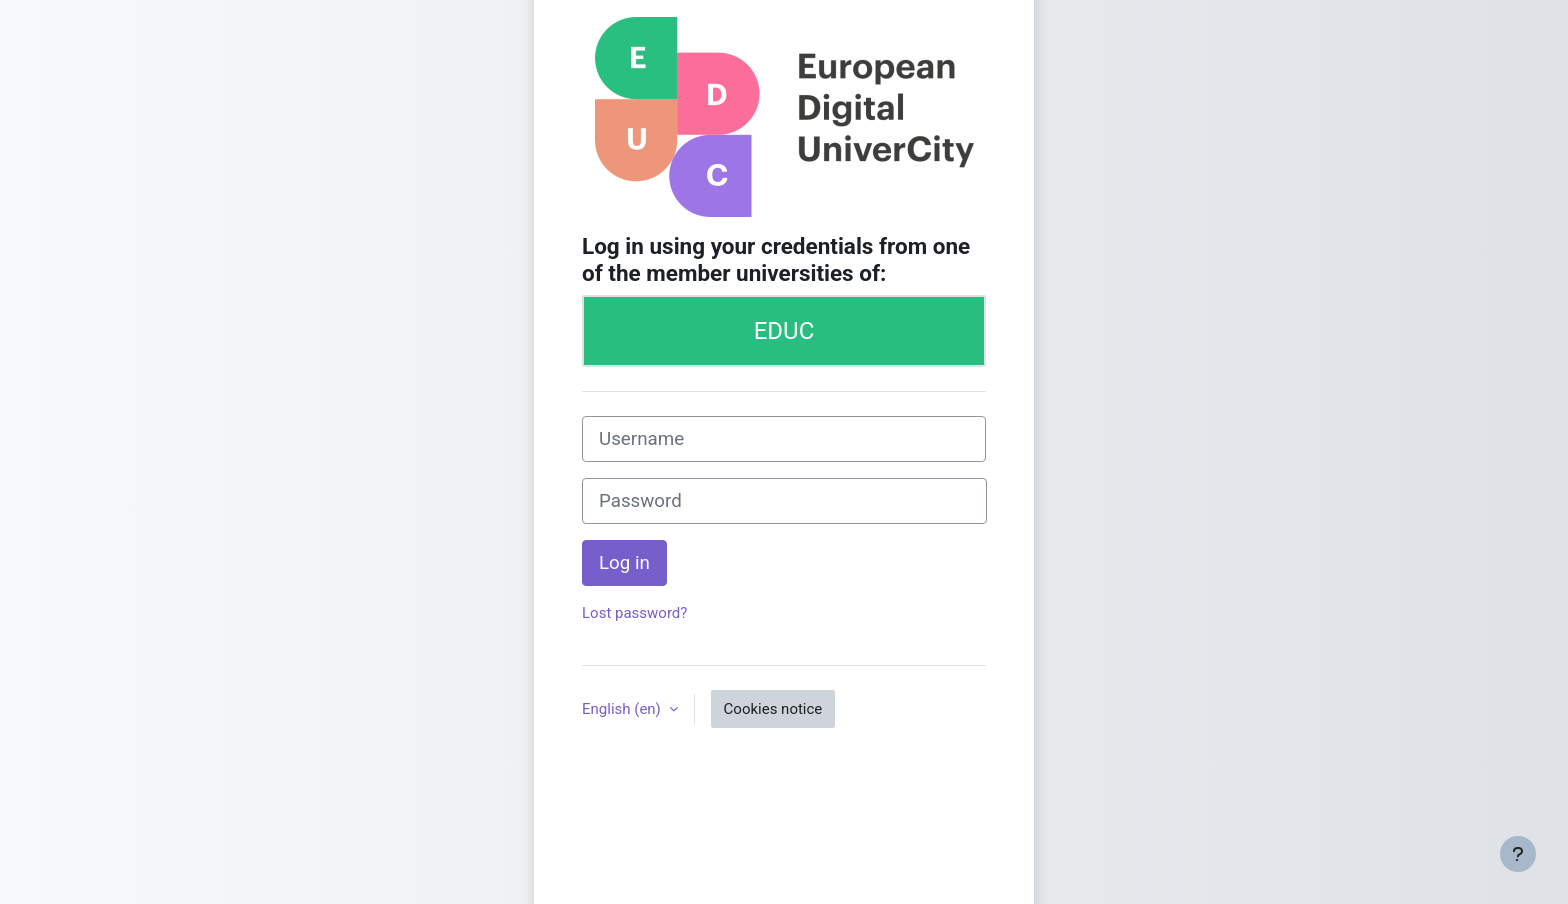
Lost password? (634, 613)
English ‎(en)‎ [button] (623, 709)
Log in (624, 563)
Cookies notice (773, 709)
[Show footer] (1518, 854)
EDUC (784, 331)
